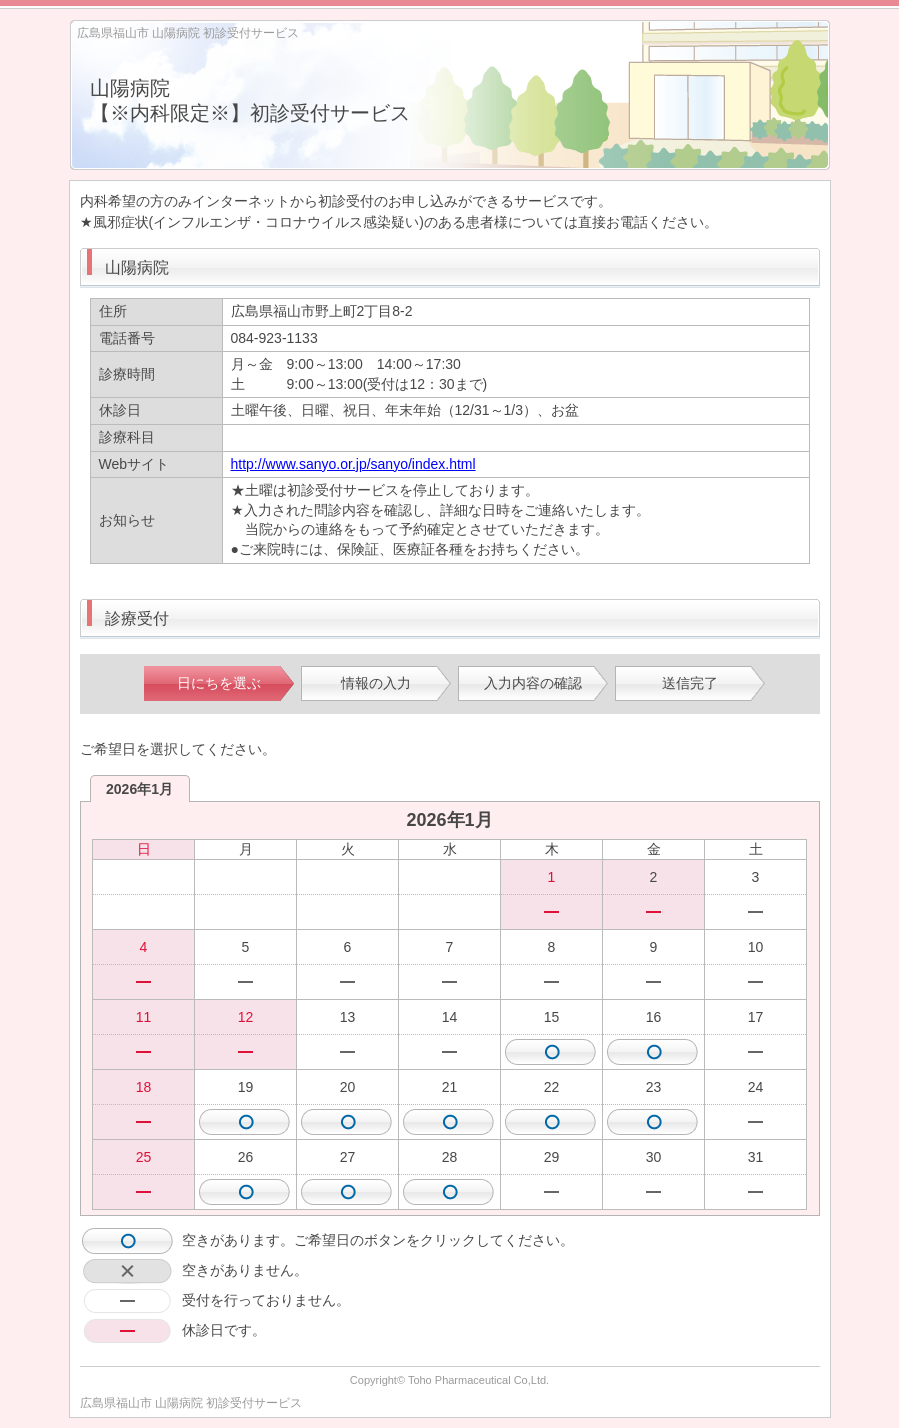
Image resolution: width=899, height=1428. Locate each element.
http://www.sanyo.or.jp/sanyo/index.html (353, 464)
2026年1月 (139, 789)
